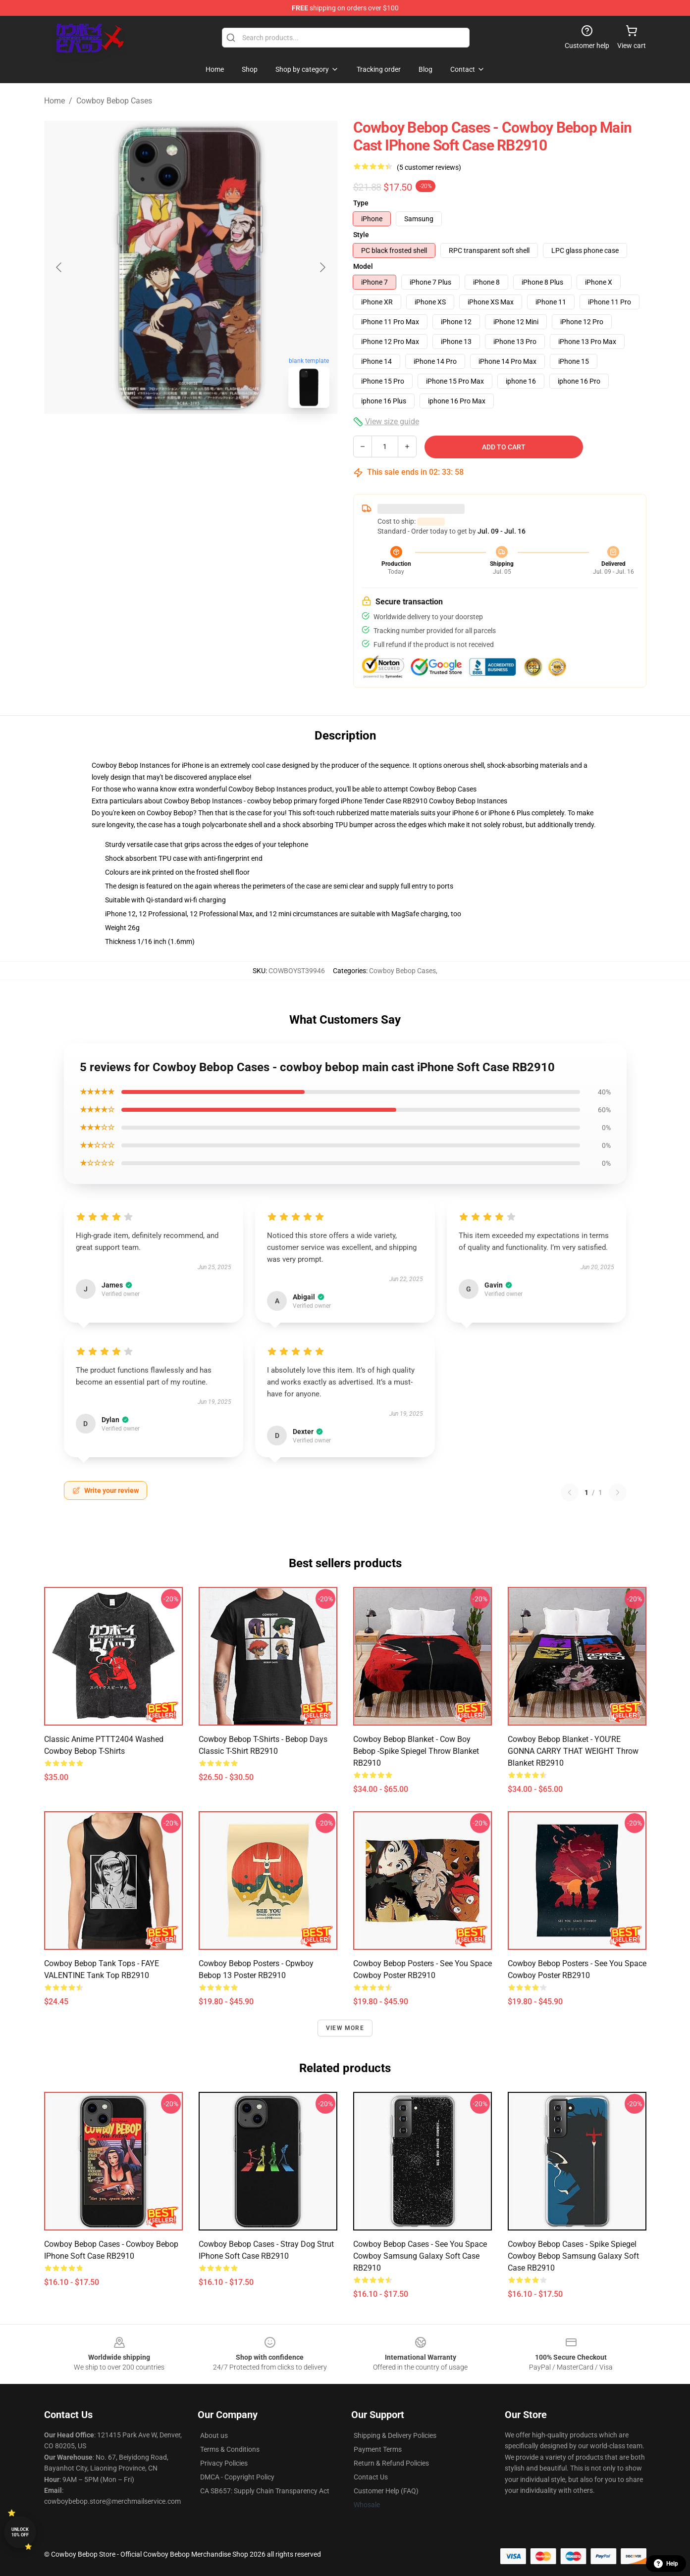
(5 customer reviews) (429, 167)
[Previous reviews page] (570, 1492)
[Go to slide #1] (165, 437)
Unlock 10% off (20, 2532)
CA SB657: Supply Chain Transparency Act (264, 2491)
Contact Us (371, 2477)
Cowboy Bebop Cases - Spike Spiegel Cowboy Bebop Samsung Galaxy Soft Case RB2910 (573, 2256)
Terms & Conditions (230, 2449)
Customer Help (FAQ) (386, 2491)
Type (361, 203)
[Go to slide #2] (216, 437)
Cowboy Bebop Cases (114, 100)
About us (214, 2435)
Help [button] (666, 2563)
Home (54, 100)
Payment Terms (378, 2449)
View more (345, 2028)
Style (361, 235)
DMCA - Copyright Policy (237, 2477)
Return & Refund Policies (391, 2463)
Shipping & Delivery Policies (395, 2435)
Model (363, 266)
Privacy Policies (224, 2463)
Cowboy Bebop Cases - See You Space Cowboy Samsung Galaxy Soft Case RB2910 (420, 2256)
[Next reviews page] (618, 1492)
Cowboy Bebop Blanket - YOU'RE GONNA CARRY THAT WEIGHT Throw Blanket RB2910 (573, 1751)
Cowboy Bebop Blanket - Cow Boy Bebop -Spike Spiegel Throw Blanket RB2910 (416, 1751)
